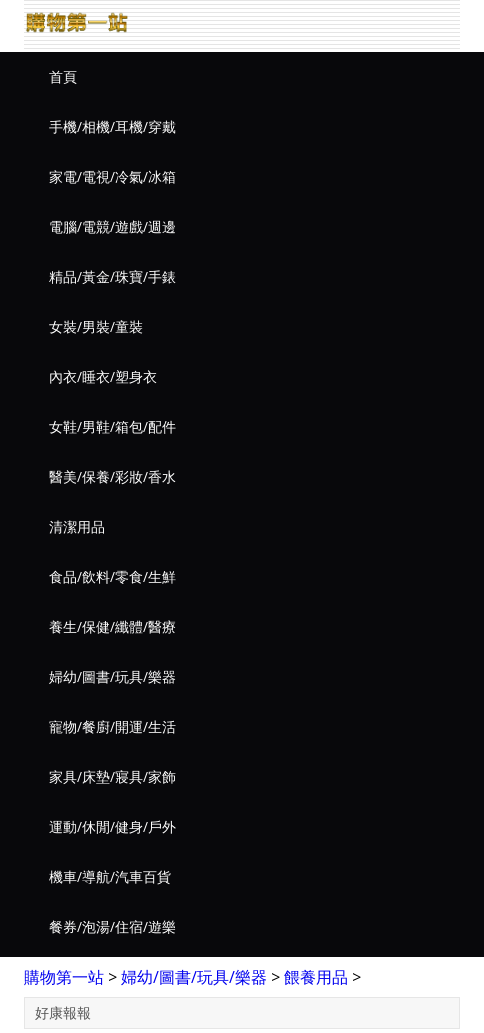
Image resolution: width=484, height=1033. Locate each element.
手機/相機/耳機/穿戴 (112, 126)
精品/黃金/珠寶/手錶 (112, 276)
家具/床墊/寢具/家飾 (112, 776)
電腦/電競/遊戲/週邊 (112, 226)
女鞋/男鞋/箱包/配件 (112, 426)
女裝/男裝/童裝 (96, 326)
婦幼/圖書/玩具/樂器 (112, 676)
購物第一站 (64, 977)
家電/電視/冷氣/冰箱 (112, 176)
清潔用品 (77, 526)
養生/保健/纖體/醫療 (112, 626)
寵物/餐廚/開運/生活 (112, 726)
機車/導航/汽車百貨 (110, 876)
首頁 (63, 76)
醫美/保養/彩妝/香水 (112, 476)
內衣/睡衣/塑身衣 (103, 376)
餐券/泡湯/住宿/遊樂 (112, 926)
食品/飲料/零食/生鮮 (112, 576)
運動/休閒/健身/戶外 (112, 826)
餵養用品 (316, 977)
